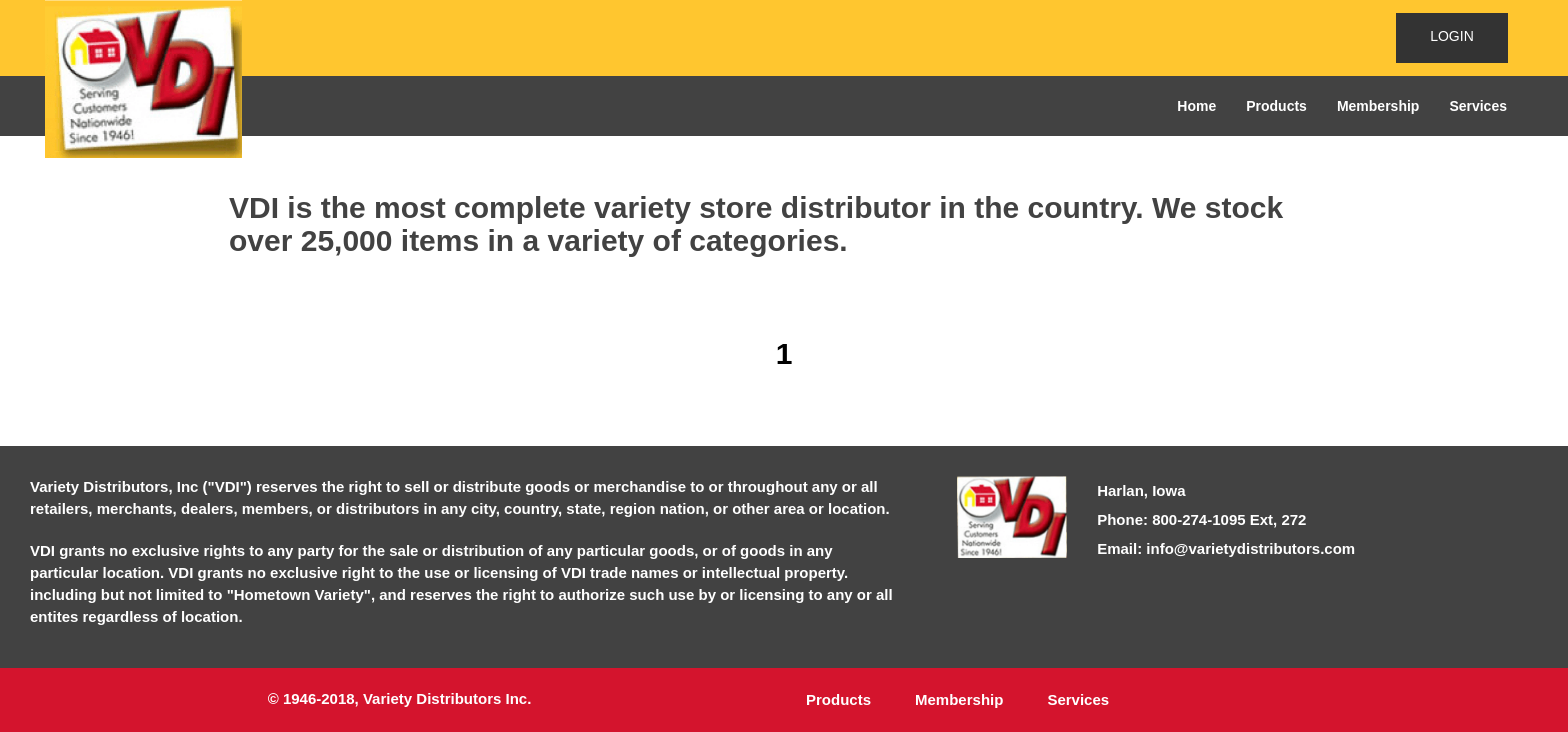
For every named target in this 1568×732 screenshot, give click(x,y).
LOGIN (1452, 36)
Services (1478, 106)
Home (1196, 106)
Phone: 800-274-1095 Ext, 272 (1201, 519)
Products (1276, 106)
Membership (1378, 106)
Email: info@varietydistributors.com (1226, 548)
